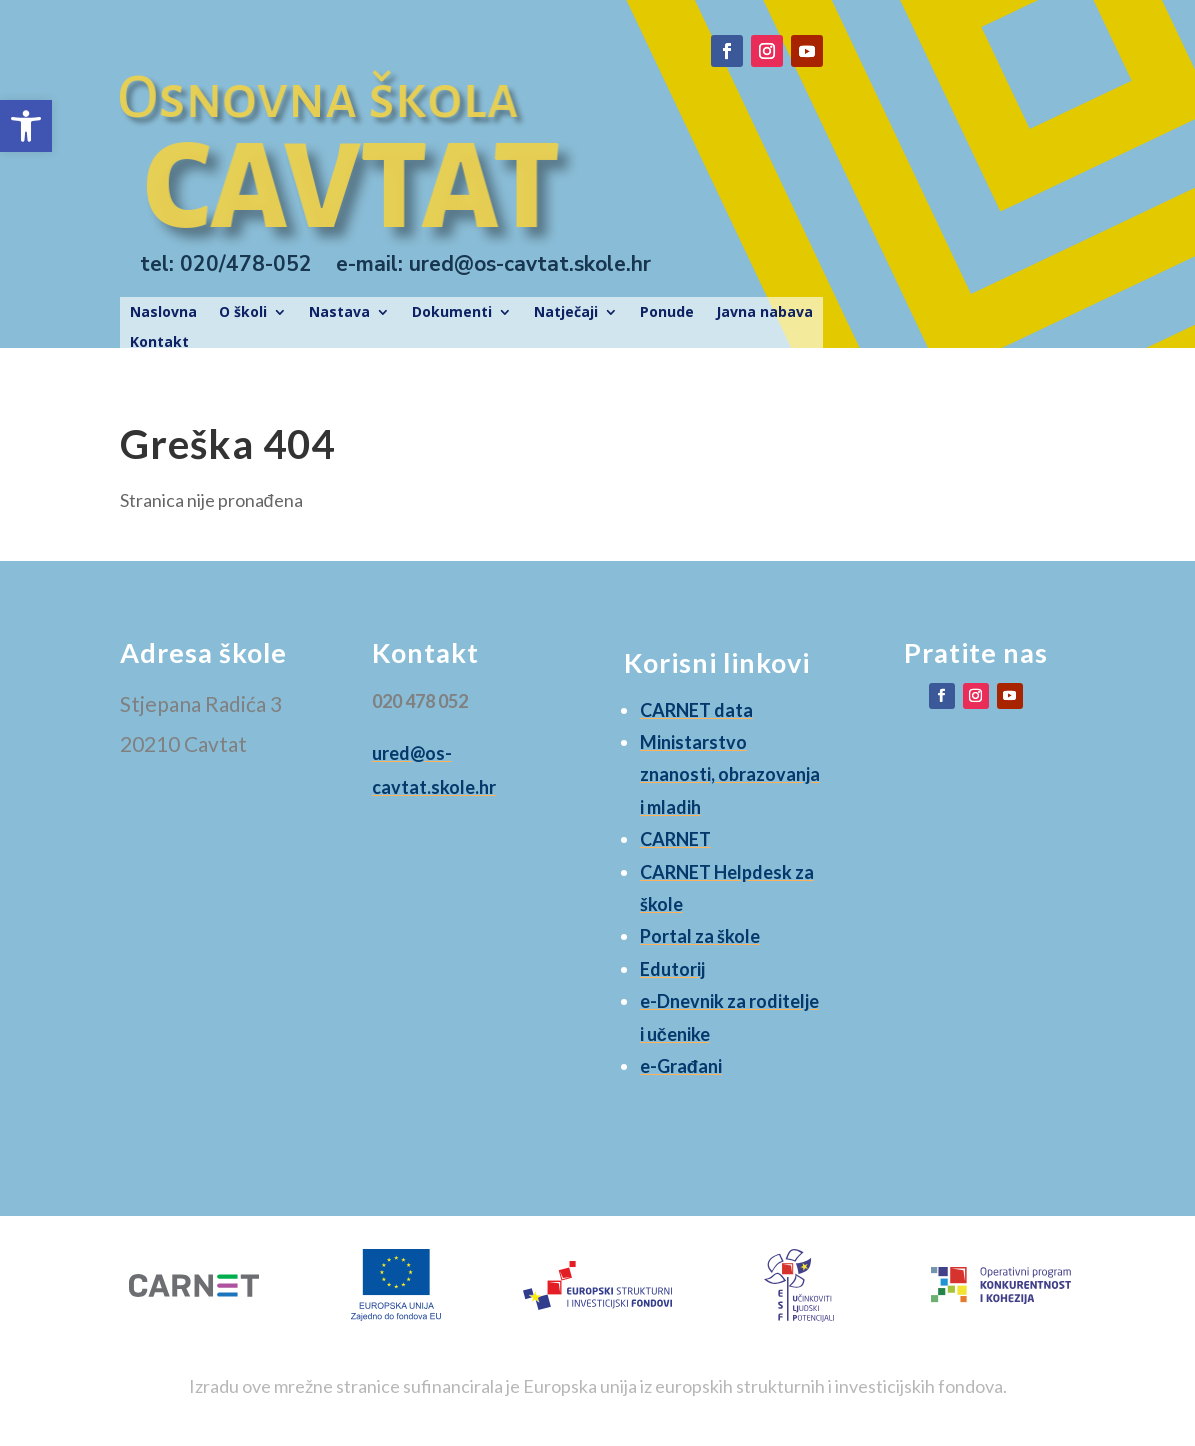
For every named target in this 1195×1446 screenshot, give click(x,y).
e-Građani (681, 1066)
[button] (26, 126)
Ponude (667, 313)
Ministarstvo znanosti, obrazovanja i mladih (730, 774)
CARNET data (696, 710)
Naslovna (163, 313)
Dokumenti (452, 313)
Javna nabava (764, 313)
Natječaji (566, 313)
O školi (243, 313)
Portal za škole (700, 936)
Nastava (339, 313)
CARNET (675, 839)
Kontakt (159, 343)
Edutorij (672, 969)
